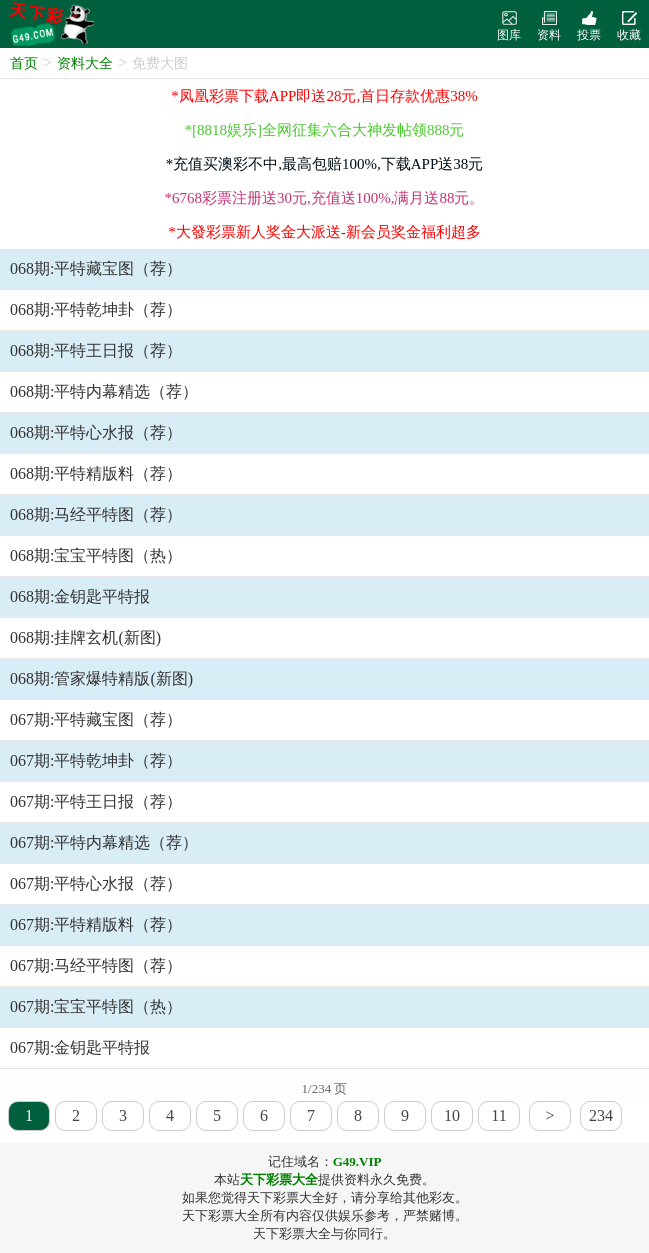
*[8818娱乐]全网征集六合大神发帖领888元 (325, 130)
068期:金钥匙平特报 (80, 596)
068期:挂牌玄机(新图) (85, 637)
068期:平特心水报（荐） (96, 432)
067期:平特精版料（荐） (96, 924)
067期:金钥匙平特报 (80, 1047)
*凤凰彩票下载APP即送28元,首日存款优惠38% (324, 96)
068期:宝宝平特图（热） (96, 555)
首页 (24, 63)
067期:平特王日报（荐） (96, 801)
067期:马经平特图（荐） (96, 965)
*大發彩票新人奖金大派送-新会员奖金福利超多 (324, 232)
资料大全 (85, 63)
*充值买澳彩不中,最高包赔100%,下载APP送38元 (325, 164)
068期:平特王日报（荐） (96, 350)
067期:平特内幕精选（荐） (104, 842)
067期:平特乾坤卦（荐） (96, 760)
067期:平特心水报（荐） (96, 883)
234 (601, 1115)
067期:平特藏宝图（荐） (96, 719)
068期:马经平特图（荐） (96, 514)
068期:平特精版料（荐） (96, 473)
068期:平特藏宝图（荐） (96, 268)
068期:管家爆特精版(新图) (101, 678)
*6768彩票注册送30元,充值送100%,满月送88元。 (325, 198)
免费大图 (160, 63)
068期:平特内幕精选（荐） (104, 391)
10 (452, 1115)
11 (498, 1115)
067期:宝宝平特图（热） (96, 1006)
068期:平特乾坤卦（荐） (96, 309)
